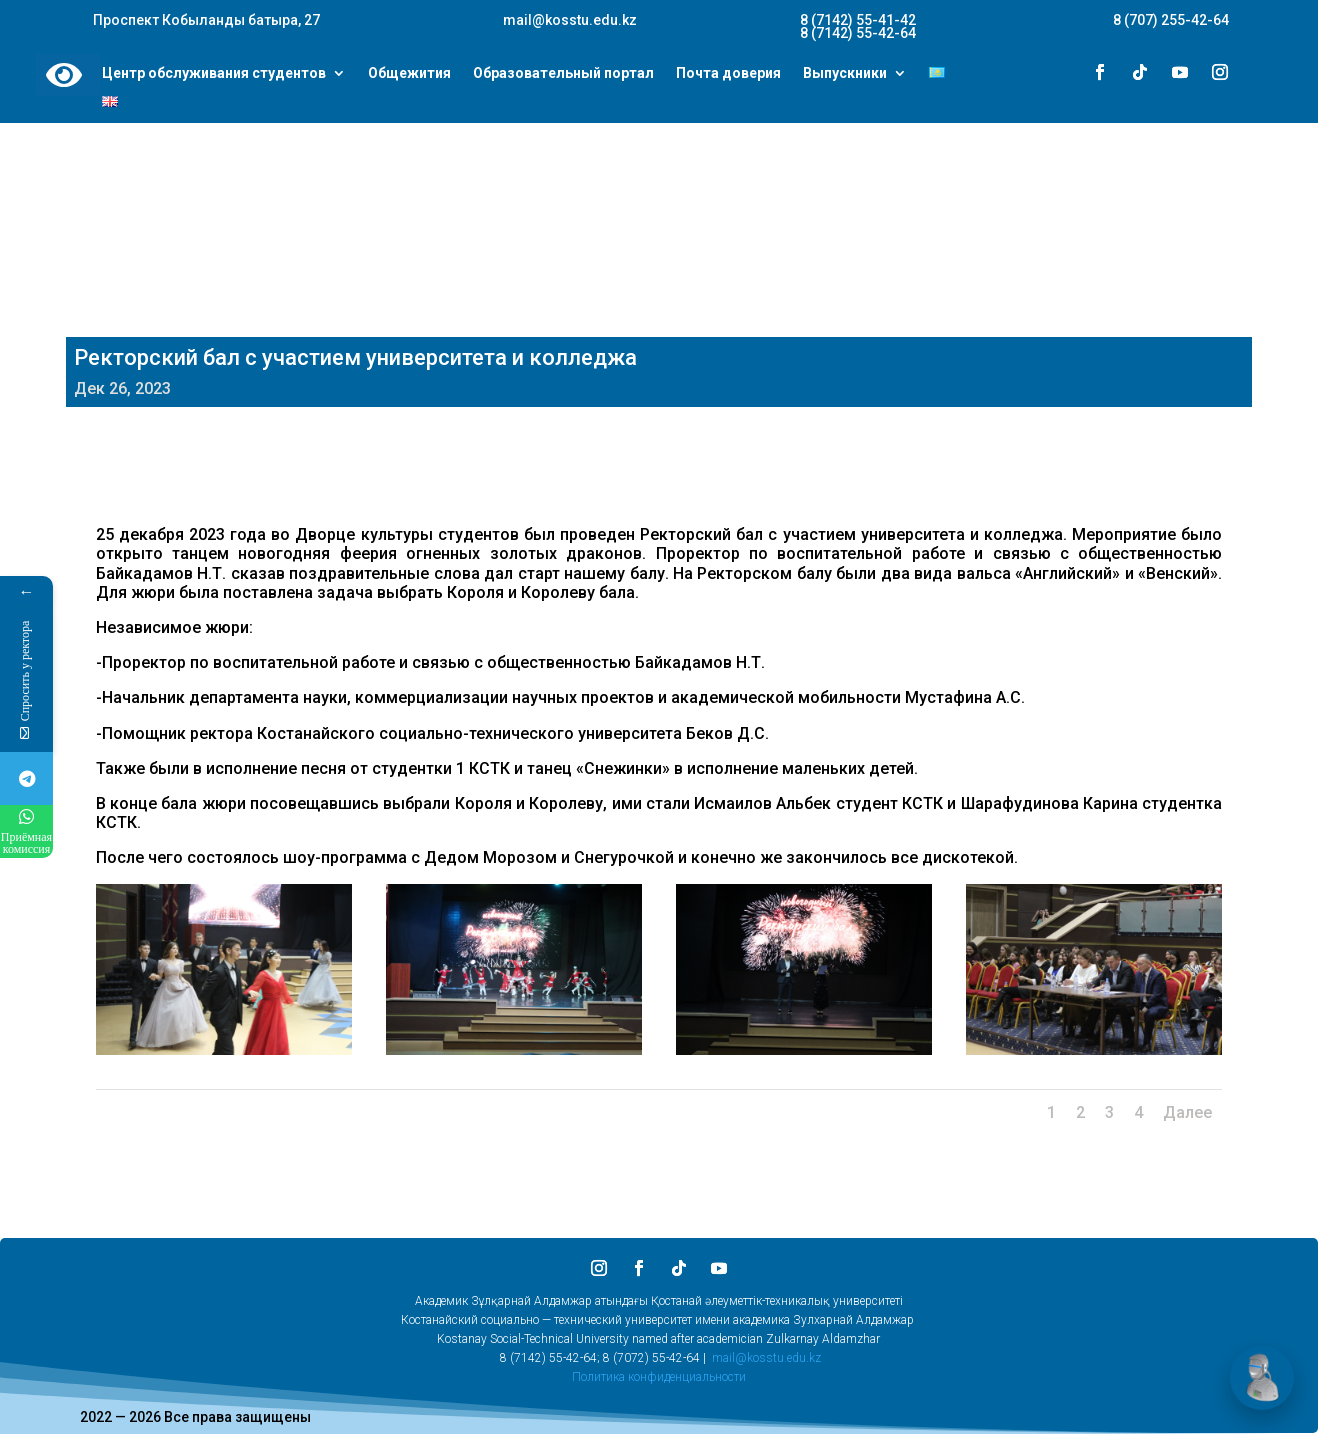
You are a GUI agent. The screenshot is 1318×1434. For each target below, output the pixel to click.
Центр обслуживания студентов (214, 74)
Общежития (409, 74)
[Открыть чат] (1262, 1378)
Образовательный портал (563, 74)
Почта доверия (728, 74)
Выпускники (845, 74)
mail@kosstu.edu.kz (766, 1358)
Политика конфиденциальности (659, 1377)
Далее (1187, 1112)
